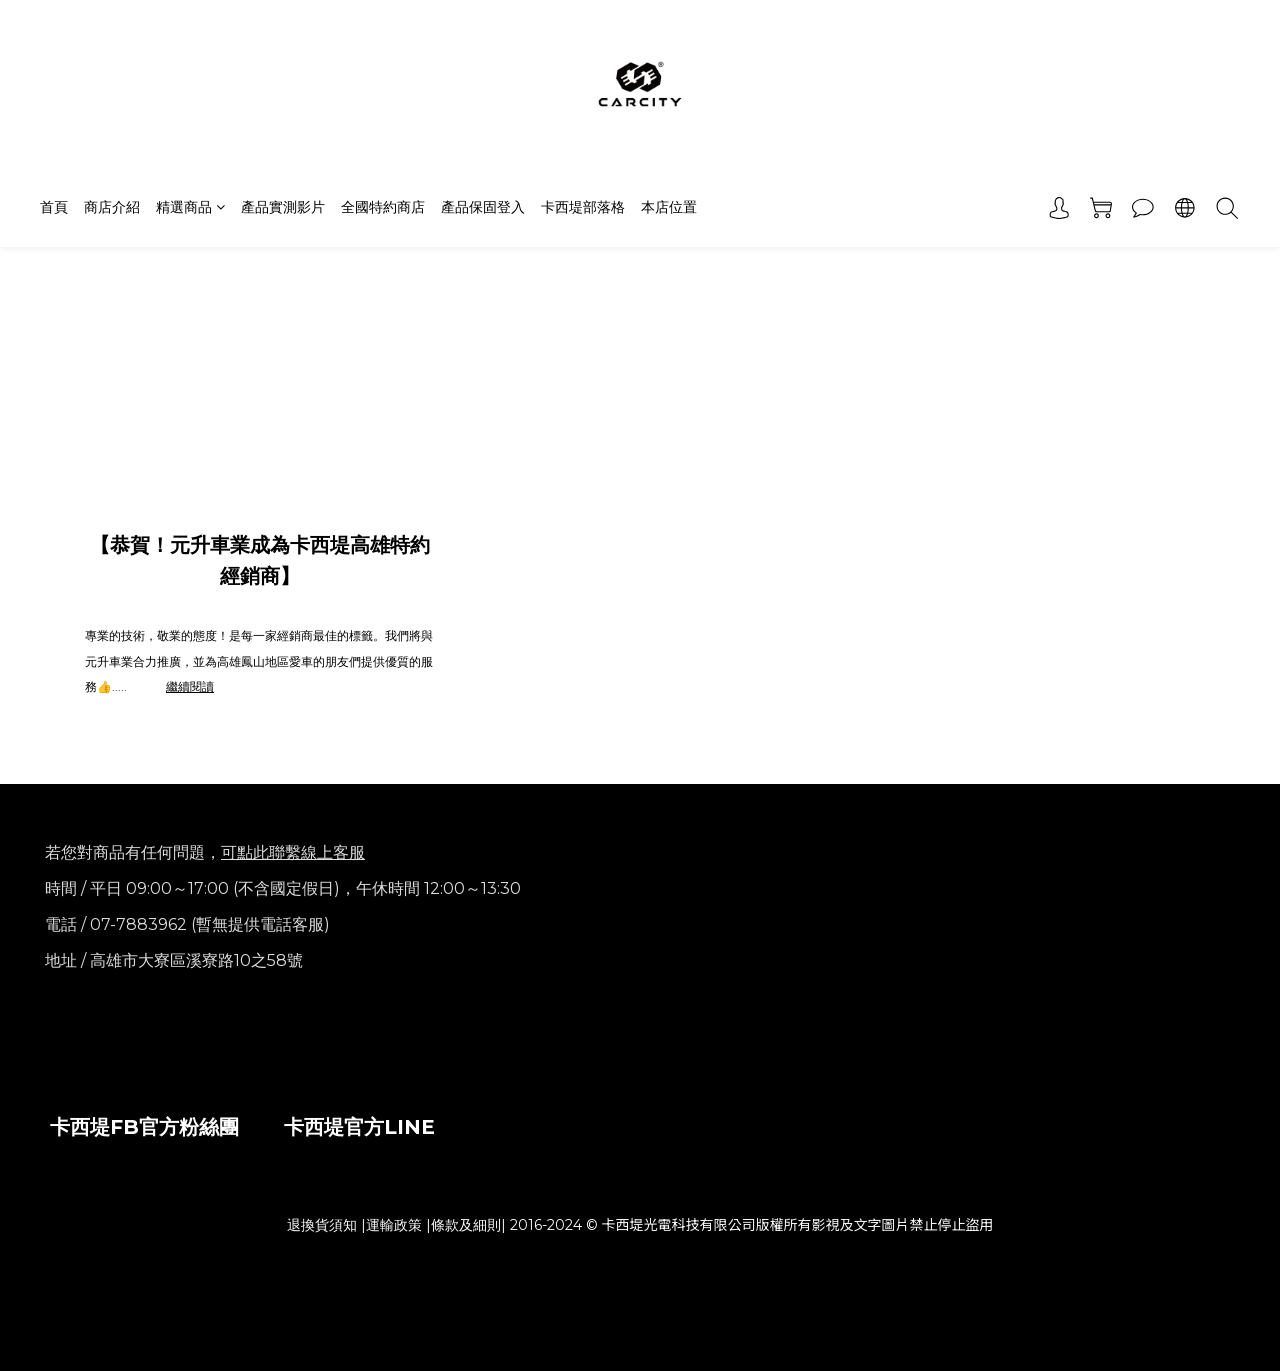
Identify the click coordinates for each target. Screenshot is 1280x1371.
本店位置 (669, 207)
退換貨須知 (322, 1225)
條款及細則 (466, 1225)
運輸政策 (394, 1225)
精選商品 (190, 207)
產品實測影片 (283, 207)
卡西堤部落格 (583, 207)
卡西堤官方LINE (359, 1127)
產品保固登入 (483, 207)
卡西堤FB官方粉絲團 (144, 1127)
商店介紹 (112, 207)
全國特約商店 (383, 207)
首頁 (54, 207)
